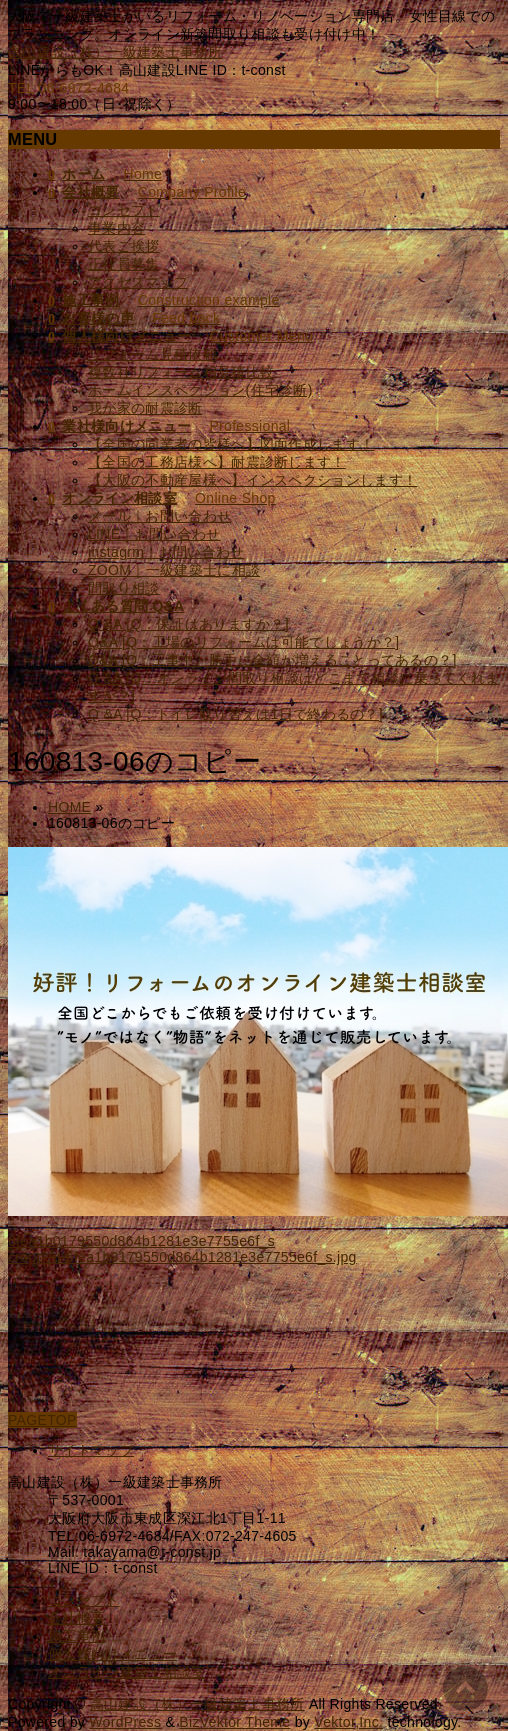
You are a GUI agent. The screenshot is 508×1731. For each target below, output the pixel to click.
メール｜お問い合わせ (159, 516)
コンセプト (124, 210)
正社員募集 (124, 264)
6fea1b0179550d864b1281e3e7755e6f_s (141, 1241)
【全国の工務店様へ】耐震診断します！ (217, 462)
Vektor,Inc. (348, 1722)
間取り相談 (124, 588)
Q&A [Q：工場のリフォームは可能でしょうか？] (243, 642)
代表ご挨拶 (124, 246)
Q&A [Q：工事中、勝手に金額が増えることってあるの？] (272, 660)
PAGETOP (42, 1420)
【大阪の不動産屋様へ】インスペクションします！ (252, 480)
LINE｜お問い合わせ (154, 534)
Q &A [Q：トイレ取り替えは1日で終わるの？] (235, 714)
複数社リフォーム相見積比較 (181, 372)
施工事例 (76, 1636)
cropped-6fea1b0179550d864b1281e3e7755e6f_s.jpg (182, 1257)
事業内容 (116, 228)
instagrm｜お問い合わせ (166, 552)
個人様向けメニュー (112, 1654)
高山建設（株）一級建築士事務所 (115, 52)
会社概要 (76, 1618)
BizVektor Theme (234, 1722)
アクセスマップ (138, 282)
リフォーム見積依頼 (152, 354)
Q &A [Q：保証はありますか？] (188, 624)
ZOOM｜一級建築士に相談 (174, 570)
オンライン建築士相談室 (127, 1672)
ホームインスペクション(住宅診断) (200, 390)
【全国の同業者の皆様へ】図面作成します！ (231, 444)
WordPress (125, 1722)
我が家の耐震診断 (145, 408)
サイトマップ (91, 1450)
